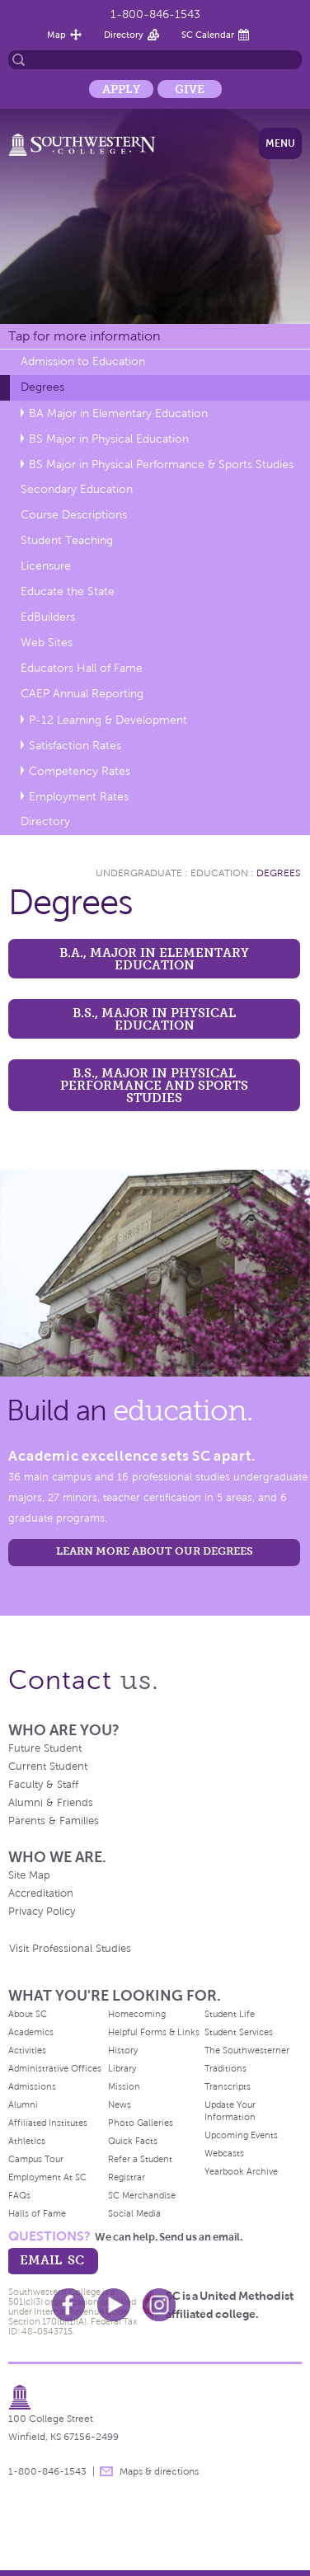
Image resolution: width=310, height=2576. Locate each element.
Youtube (113, 2304)
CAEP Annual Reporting (82, 693)
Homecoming (137, 2014)
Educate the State (68, 591)
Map (56, 35)
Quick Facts (132, 2141)
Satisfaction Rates (75, 745)
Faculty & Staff (43, 1784)
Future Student (45, 1748)
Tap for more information (84, 336)
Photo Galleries (140, 2123)
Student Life (229, 2014)
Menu (280, 143)
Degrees (42, 387)
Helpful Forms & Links (154, 2032)
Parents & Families (53, 1821)
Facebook (68, 2304)
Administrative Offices (54, 2068)
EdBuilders (48, 617)
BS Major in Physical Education (109, 439)
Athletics (26, 2141)
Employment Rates (79, 797)
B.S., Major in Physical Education (154, 1019)
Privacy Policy (41, 1911)
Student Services (238, 2032)
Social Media (134, 2213)
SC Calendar (207, 35)
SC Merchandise (142, 2195)
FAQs (19, 2195)
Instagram (159, 2304)
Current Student (47, 1766)
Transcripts (227, 2086)
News (119, 2104)
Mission (124, 2086)
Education (219, 873)
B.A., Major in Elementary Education (154, 958)
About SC (27, 2014)
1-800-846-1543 (155, 14)
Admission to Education (83, 361)
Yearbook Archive (241, 2171)
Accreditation (40, 1893)
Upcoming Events (241, 2135)
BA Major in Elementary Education (118, 413)
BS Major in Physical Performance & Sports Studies (161, 464)
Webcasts (224, 2153)
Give (189, 89)
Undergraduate (139, 873)
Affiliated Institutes (47, 2123)
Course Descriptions (74, 515)
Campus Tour (35, 2159)
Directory (123, 35)
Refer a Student (140, 2159)
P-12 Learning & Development (108, 720)
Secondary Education (77, 489)
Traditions (225, 2068)
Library (122, 2068)
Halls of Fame (37, 2213)
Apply (121, 89)
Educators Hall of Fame (82, 668)
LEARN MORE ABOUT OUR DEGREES (154, 1551)
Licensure (46, 566)
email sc (52, 2260)
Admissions (32, 2086)
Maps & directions (159, 2471)
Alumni (23, 2104)
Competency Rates (79, 771)
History (123, 2050)
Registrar (126, 2177)
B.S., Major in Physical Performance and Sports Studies (154, 1085)
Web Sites (47, 642)
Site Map (29, 1875)
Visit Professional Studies (70, 1948)
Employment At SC (47, 2177)
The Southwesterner (246, 2050)
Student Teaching (67, 540)
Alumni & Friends (50, 1803)
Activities (27, 2050)
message (106, 2471)
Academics (31, 2032)
